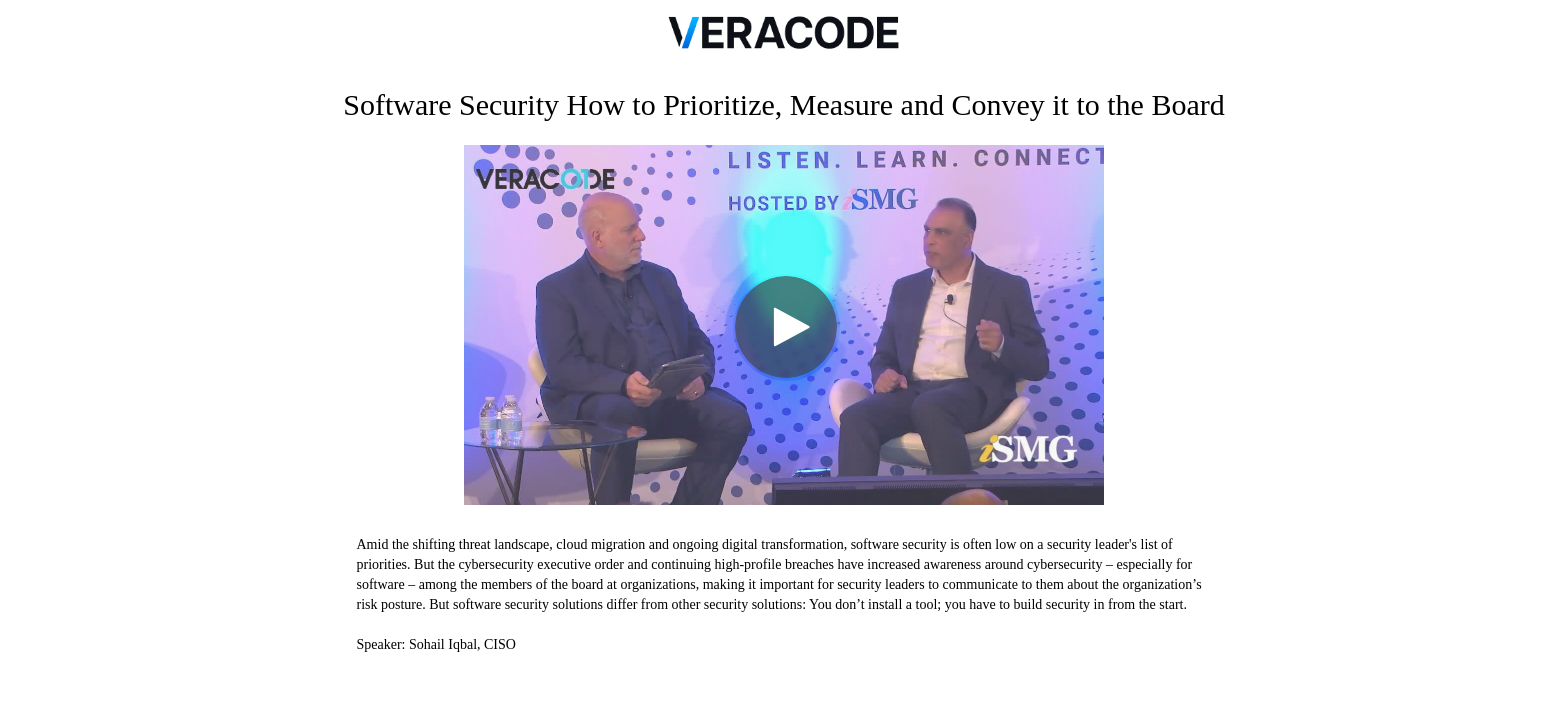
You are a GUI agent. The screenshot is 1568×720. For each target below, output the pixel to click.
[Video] (784, 325)
